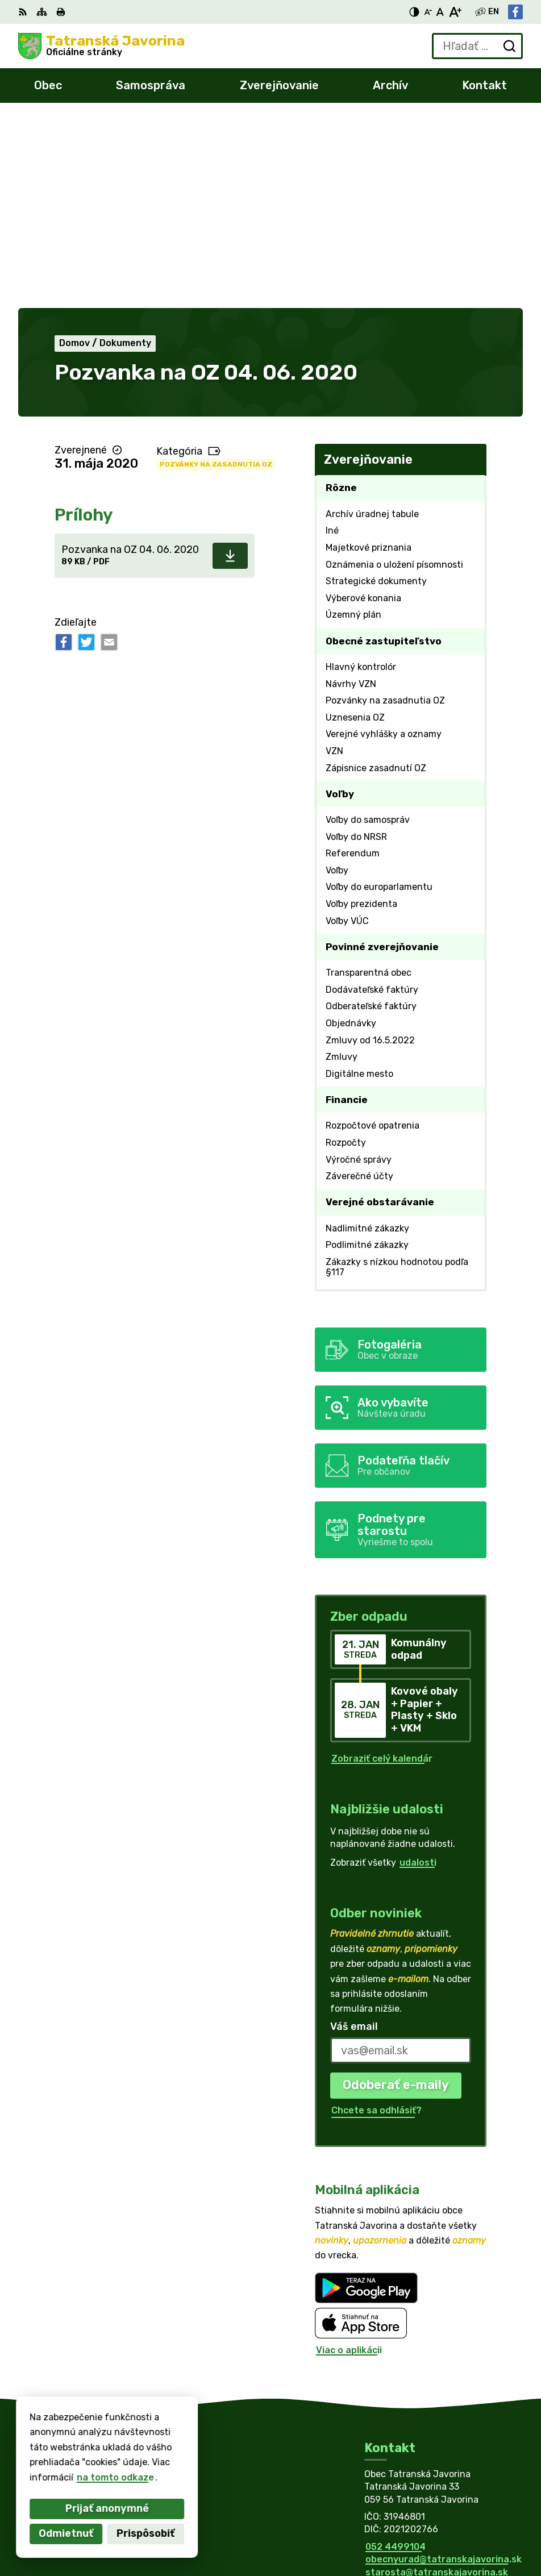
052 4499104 (395, 2358)
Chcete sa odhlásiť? (376, 1921)
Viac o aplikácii (349, 2161)
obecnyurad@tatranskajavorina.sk (443, 2370)
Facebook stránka (406, 2396)
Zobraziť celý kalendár (381, 1569)
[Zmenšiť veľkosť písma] (428, 12)
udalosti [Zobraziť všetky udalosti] (417, 1673)
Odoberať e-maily (396, 1896)
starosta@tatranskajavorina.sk (436, 2383)
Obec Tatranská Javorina (149, 2477)
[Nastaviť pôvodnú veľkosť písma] (440, 12)
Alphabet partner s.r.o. (186, 2466)
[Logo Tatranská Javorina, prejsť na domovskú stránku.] (101, 46)
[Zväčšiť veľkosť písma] (455, 12)
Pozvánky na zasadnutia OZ (216, 276)
